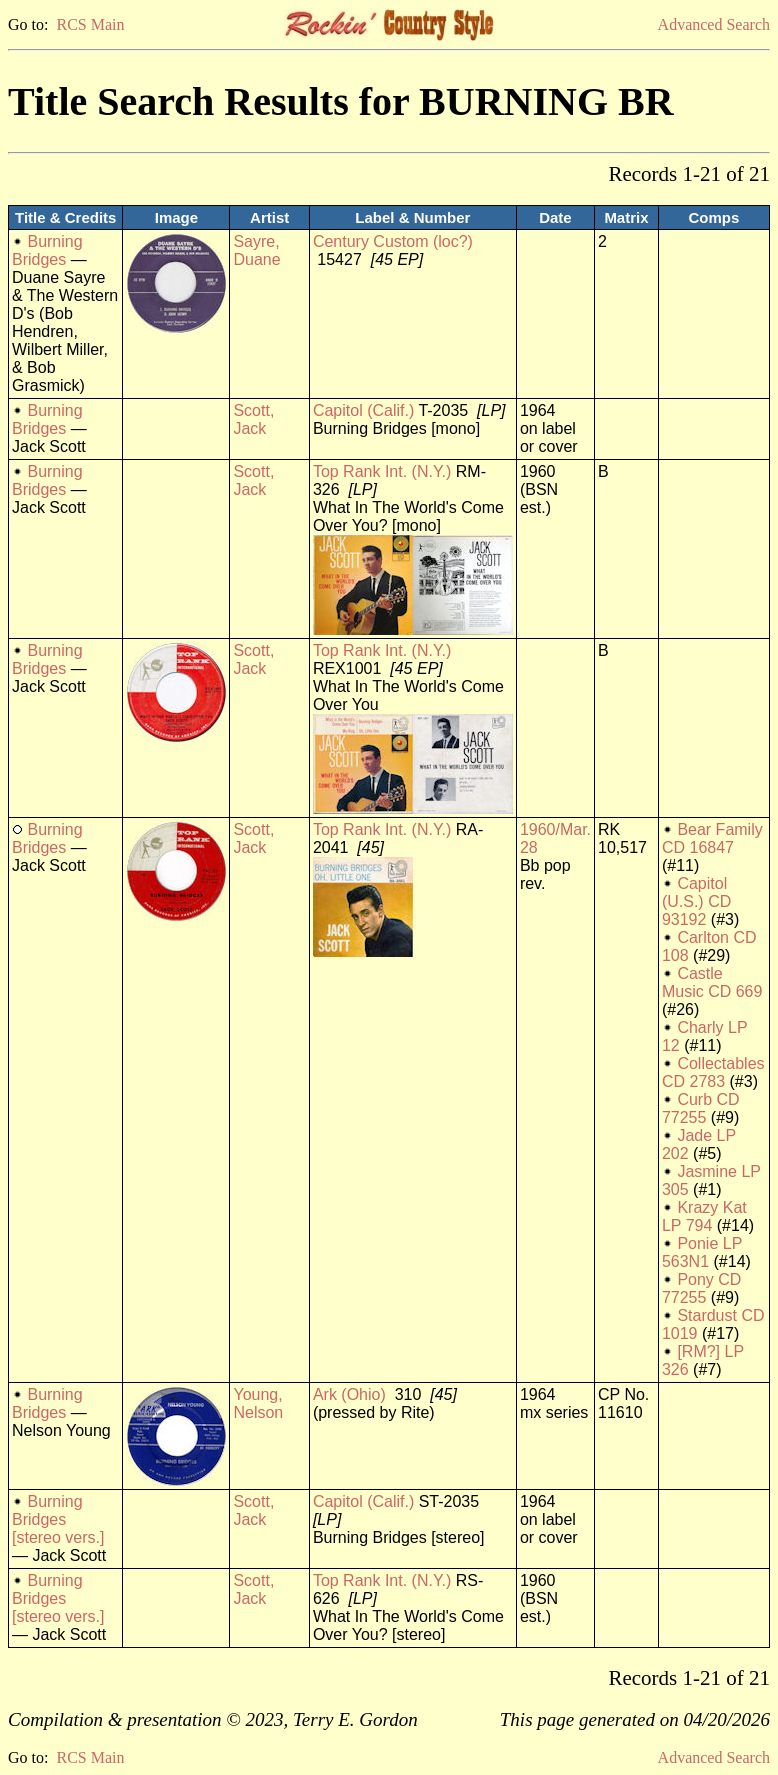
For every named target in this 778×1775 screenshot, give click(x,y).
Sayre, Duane (256, 250)
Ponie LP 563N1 (702, 1252)
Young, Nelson (258, 1403)
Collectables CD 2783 (713, 1072)
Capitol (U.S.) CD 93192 (696, 901)
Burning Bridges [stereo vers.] (58, 1519)
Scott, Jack (253, 419)
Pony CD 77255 (701, 1288)
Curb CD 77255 (701, 1108)
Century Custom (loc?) (393, 241)
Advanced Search (714, 24)
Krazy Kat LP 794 (704, 1216)
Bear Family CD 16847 (712, 838)
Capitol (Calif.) (363, 410)
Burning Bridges (47, 250)
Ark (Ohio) (349, 1394)
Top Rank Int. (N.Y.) (382, 471)
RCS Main (90, 24)
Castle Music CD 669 (712, 982)
